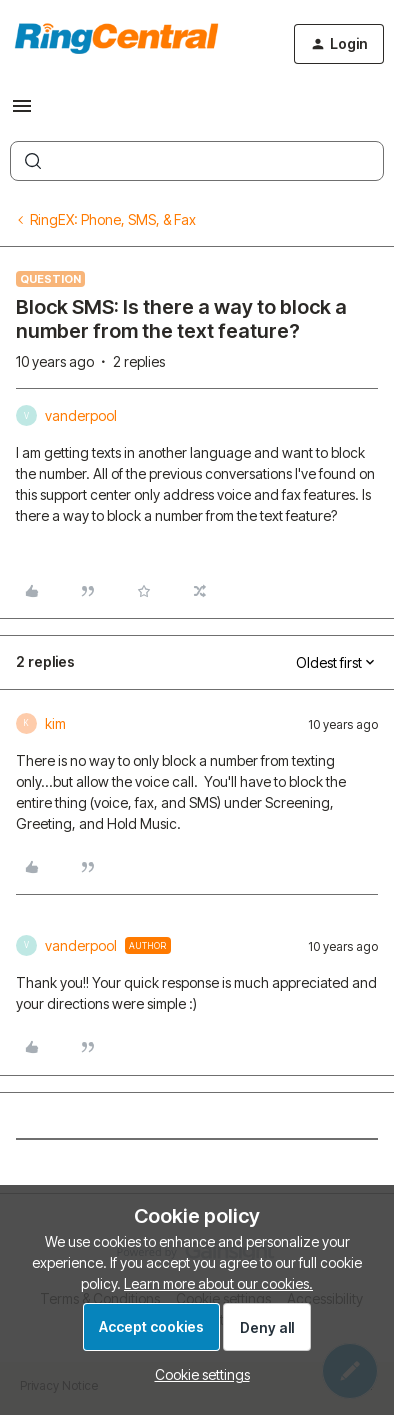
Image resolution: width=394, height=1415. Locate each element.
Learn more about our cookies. (218, 1283)
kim (55, 723)
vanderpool (81, 415)
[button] (22, 112)
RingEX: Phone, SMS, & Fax (113, 219)
